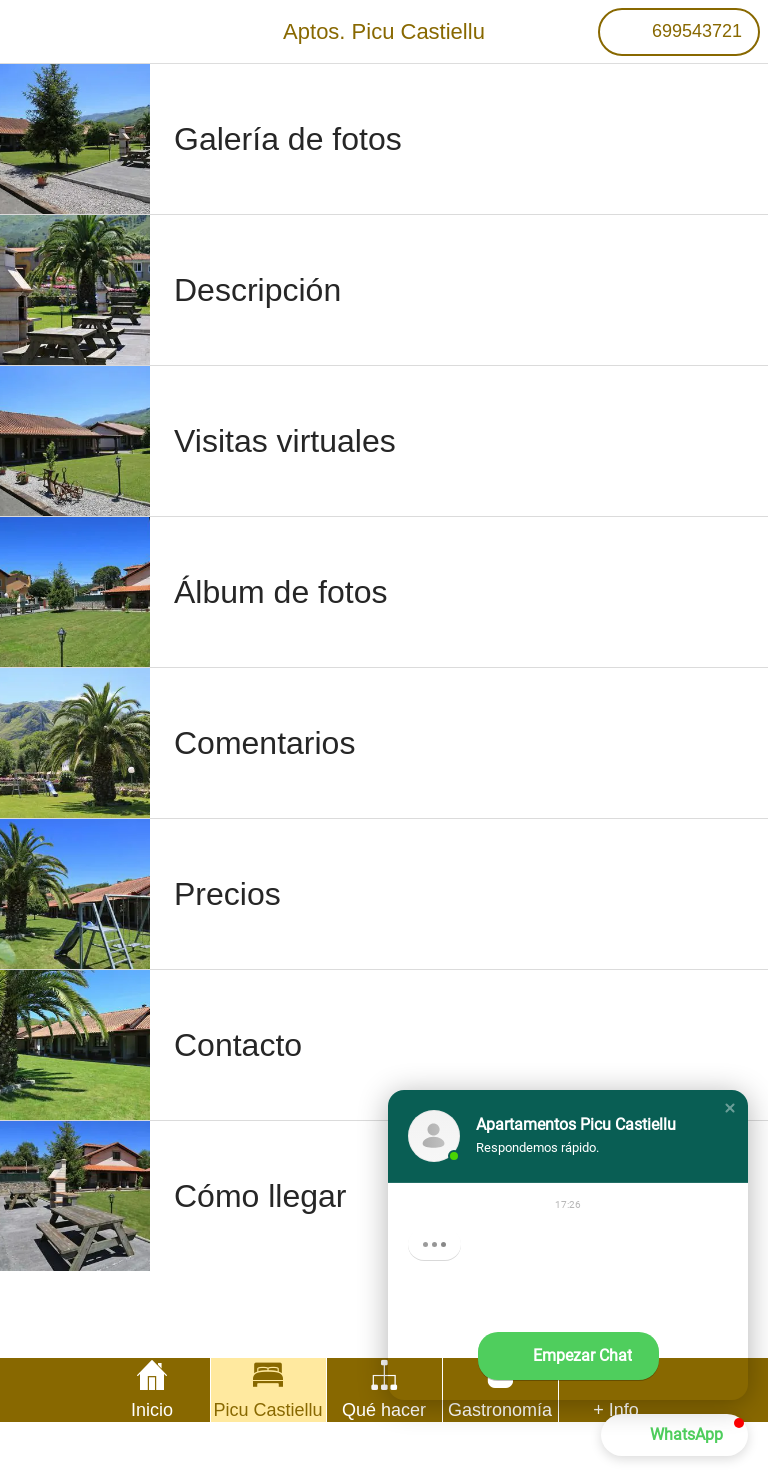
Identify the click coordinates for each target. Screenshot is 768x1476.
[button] (730, 1108)
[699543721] (679, 32)
